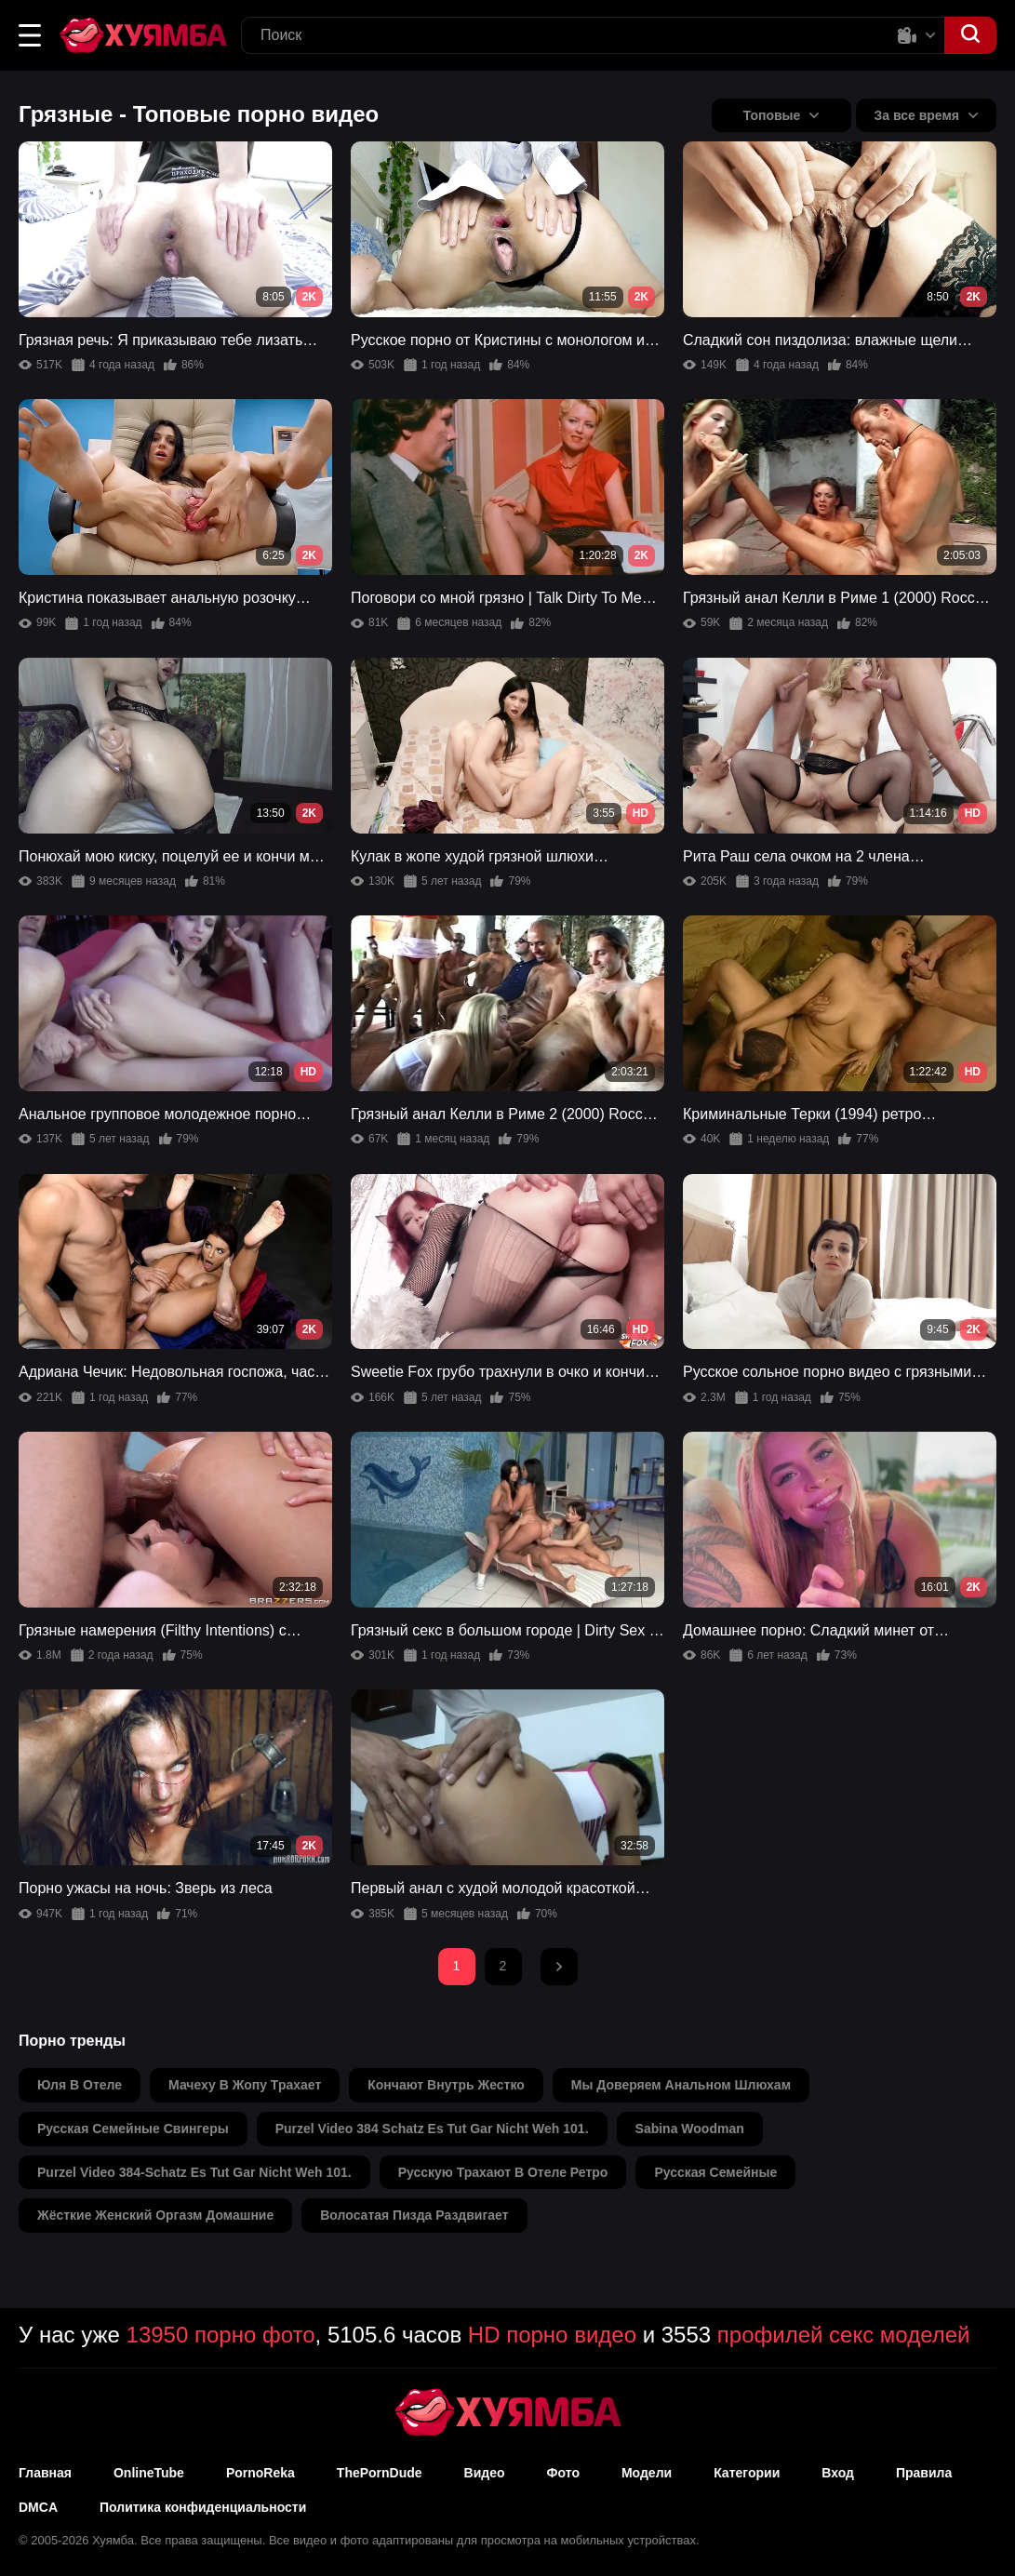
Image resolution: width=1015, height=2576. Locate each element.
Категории (747, 2472)
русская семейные (715, 2172)
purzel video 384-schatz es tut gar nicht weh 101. (194, 2172)
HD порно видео (552, 2334)
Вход (837, 2472)
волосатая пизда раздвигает (414, 2215)
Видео (484, 2472)
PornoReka (260, 2472)
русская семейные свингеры (133, 2128)
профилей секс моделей (843, 2334)
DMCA (38, 2507)
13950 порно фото (221, 2334)
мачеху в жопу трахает (244, 2084)
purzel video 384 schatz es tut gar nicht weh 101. (432, 2128)
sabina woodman (689, 2128)
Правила (924, 2472)
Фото (563, 2472)
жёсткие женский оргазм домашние (155, 2215)
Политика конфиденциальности (203, 2507)
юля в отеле (79, 2084)
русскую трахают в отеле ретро (503, 2172)
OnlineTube (149, 2472)
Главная (45, 2472)
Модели (646, 2472)
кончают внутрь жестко (446, 2084)
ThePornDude (379, 2472)
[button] (30, 35)
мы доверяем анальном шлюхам (681, 2084)
